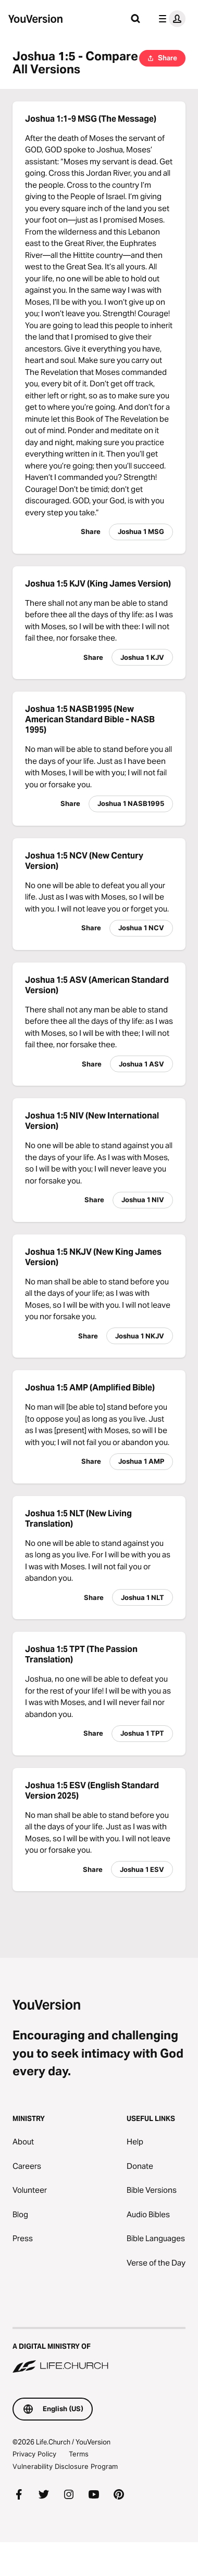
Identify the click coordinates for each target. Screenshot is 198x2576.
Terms (79, 2454)
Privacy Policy (34, 2454)
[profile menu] (170, 18)
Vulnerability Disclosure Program (65, 2466)
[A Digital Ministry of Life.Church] (99, 2351)
